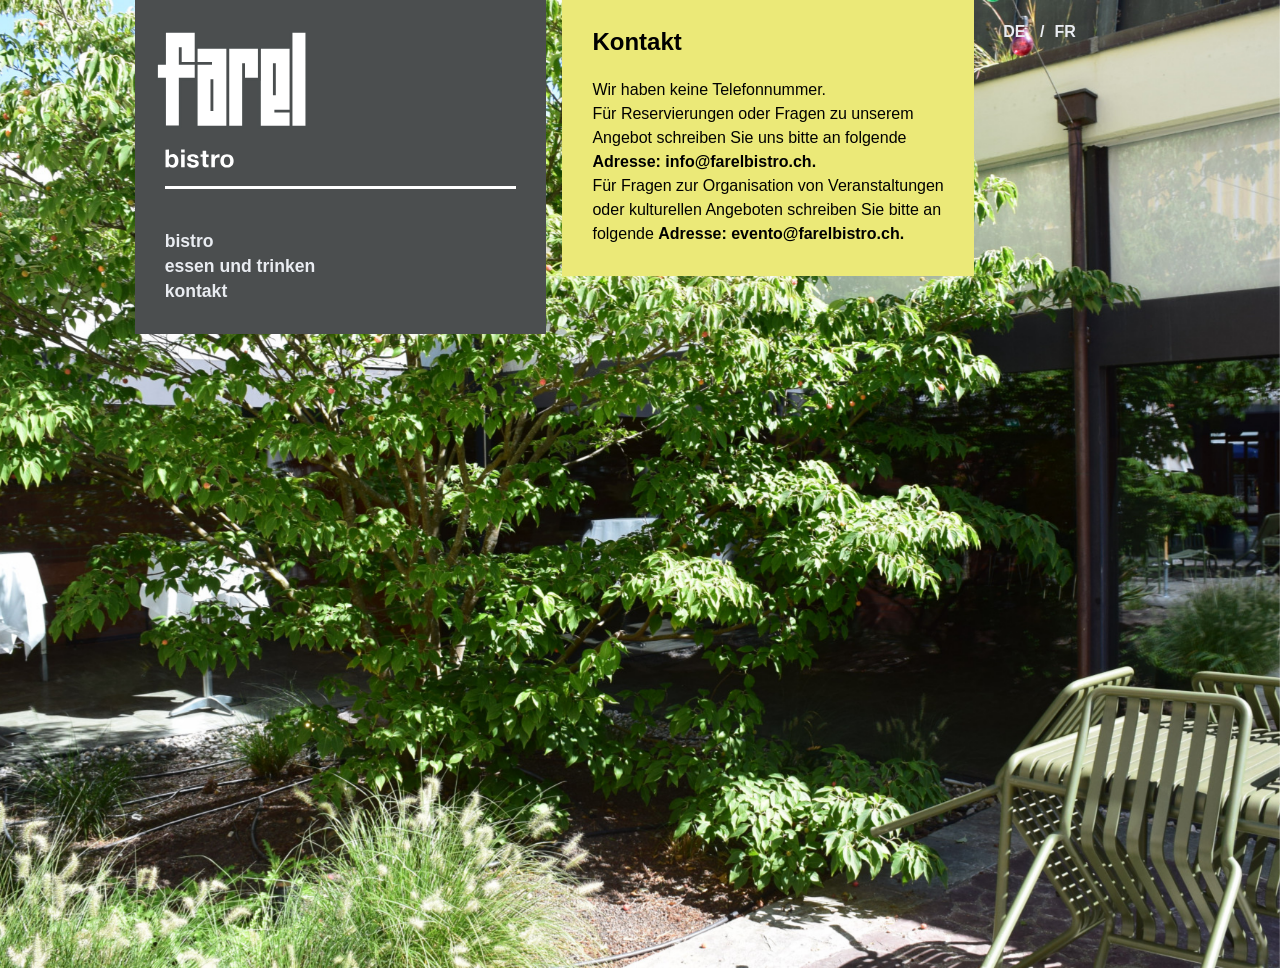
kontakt (196, 291)
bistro (189, 241)
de (1016, 31)
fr (1064, 31)
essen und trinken (240, 266)
